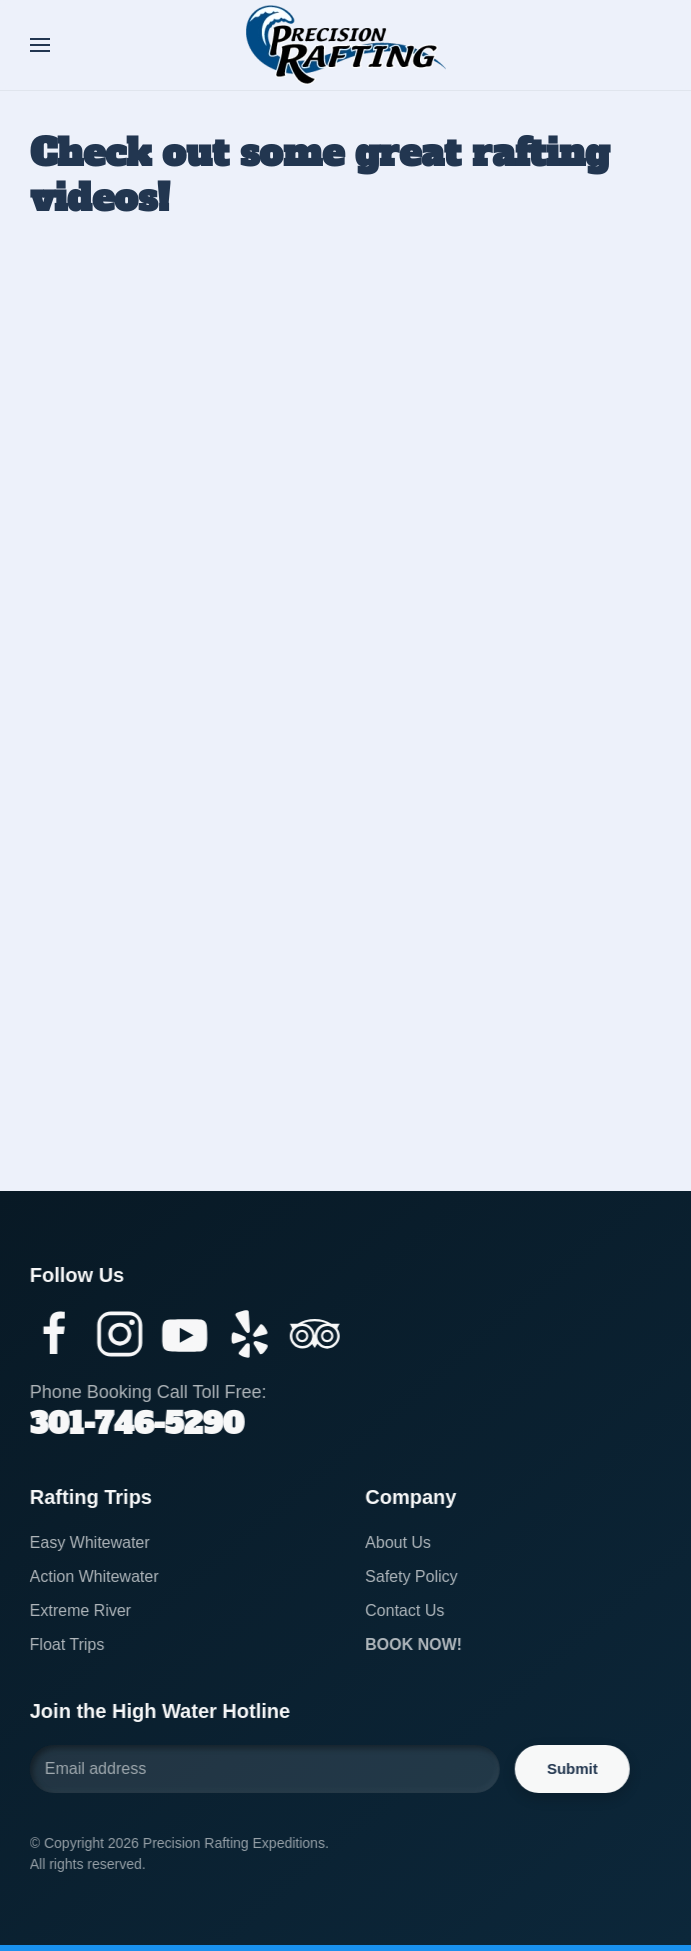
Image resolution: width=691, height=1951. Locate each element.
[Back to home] (346, 45)
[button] (40, 45)
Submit (569, 1768)
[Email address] (262, 1769)
